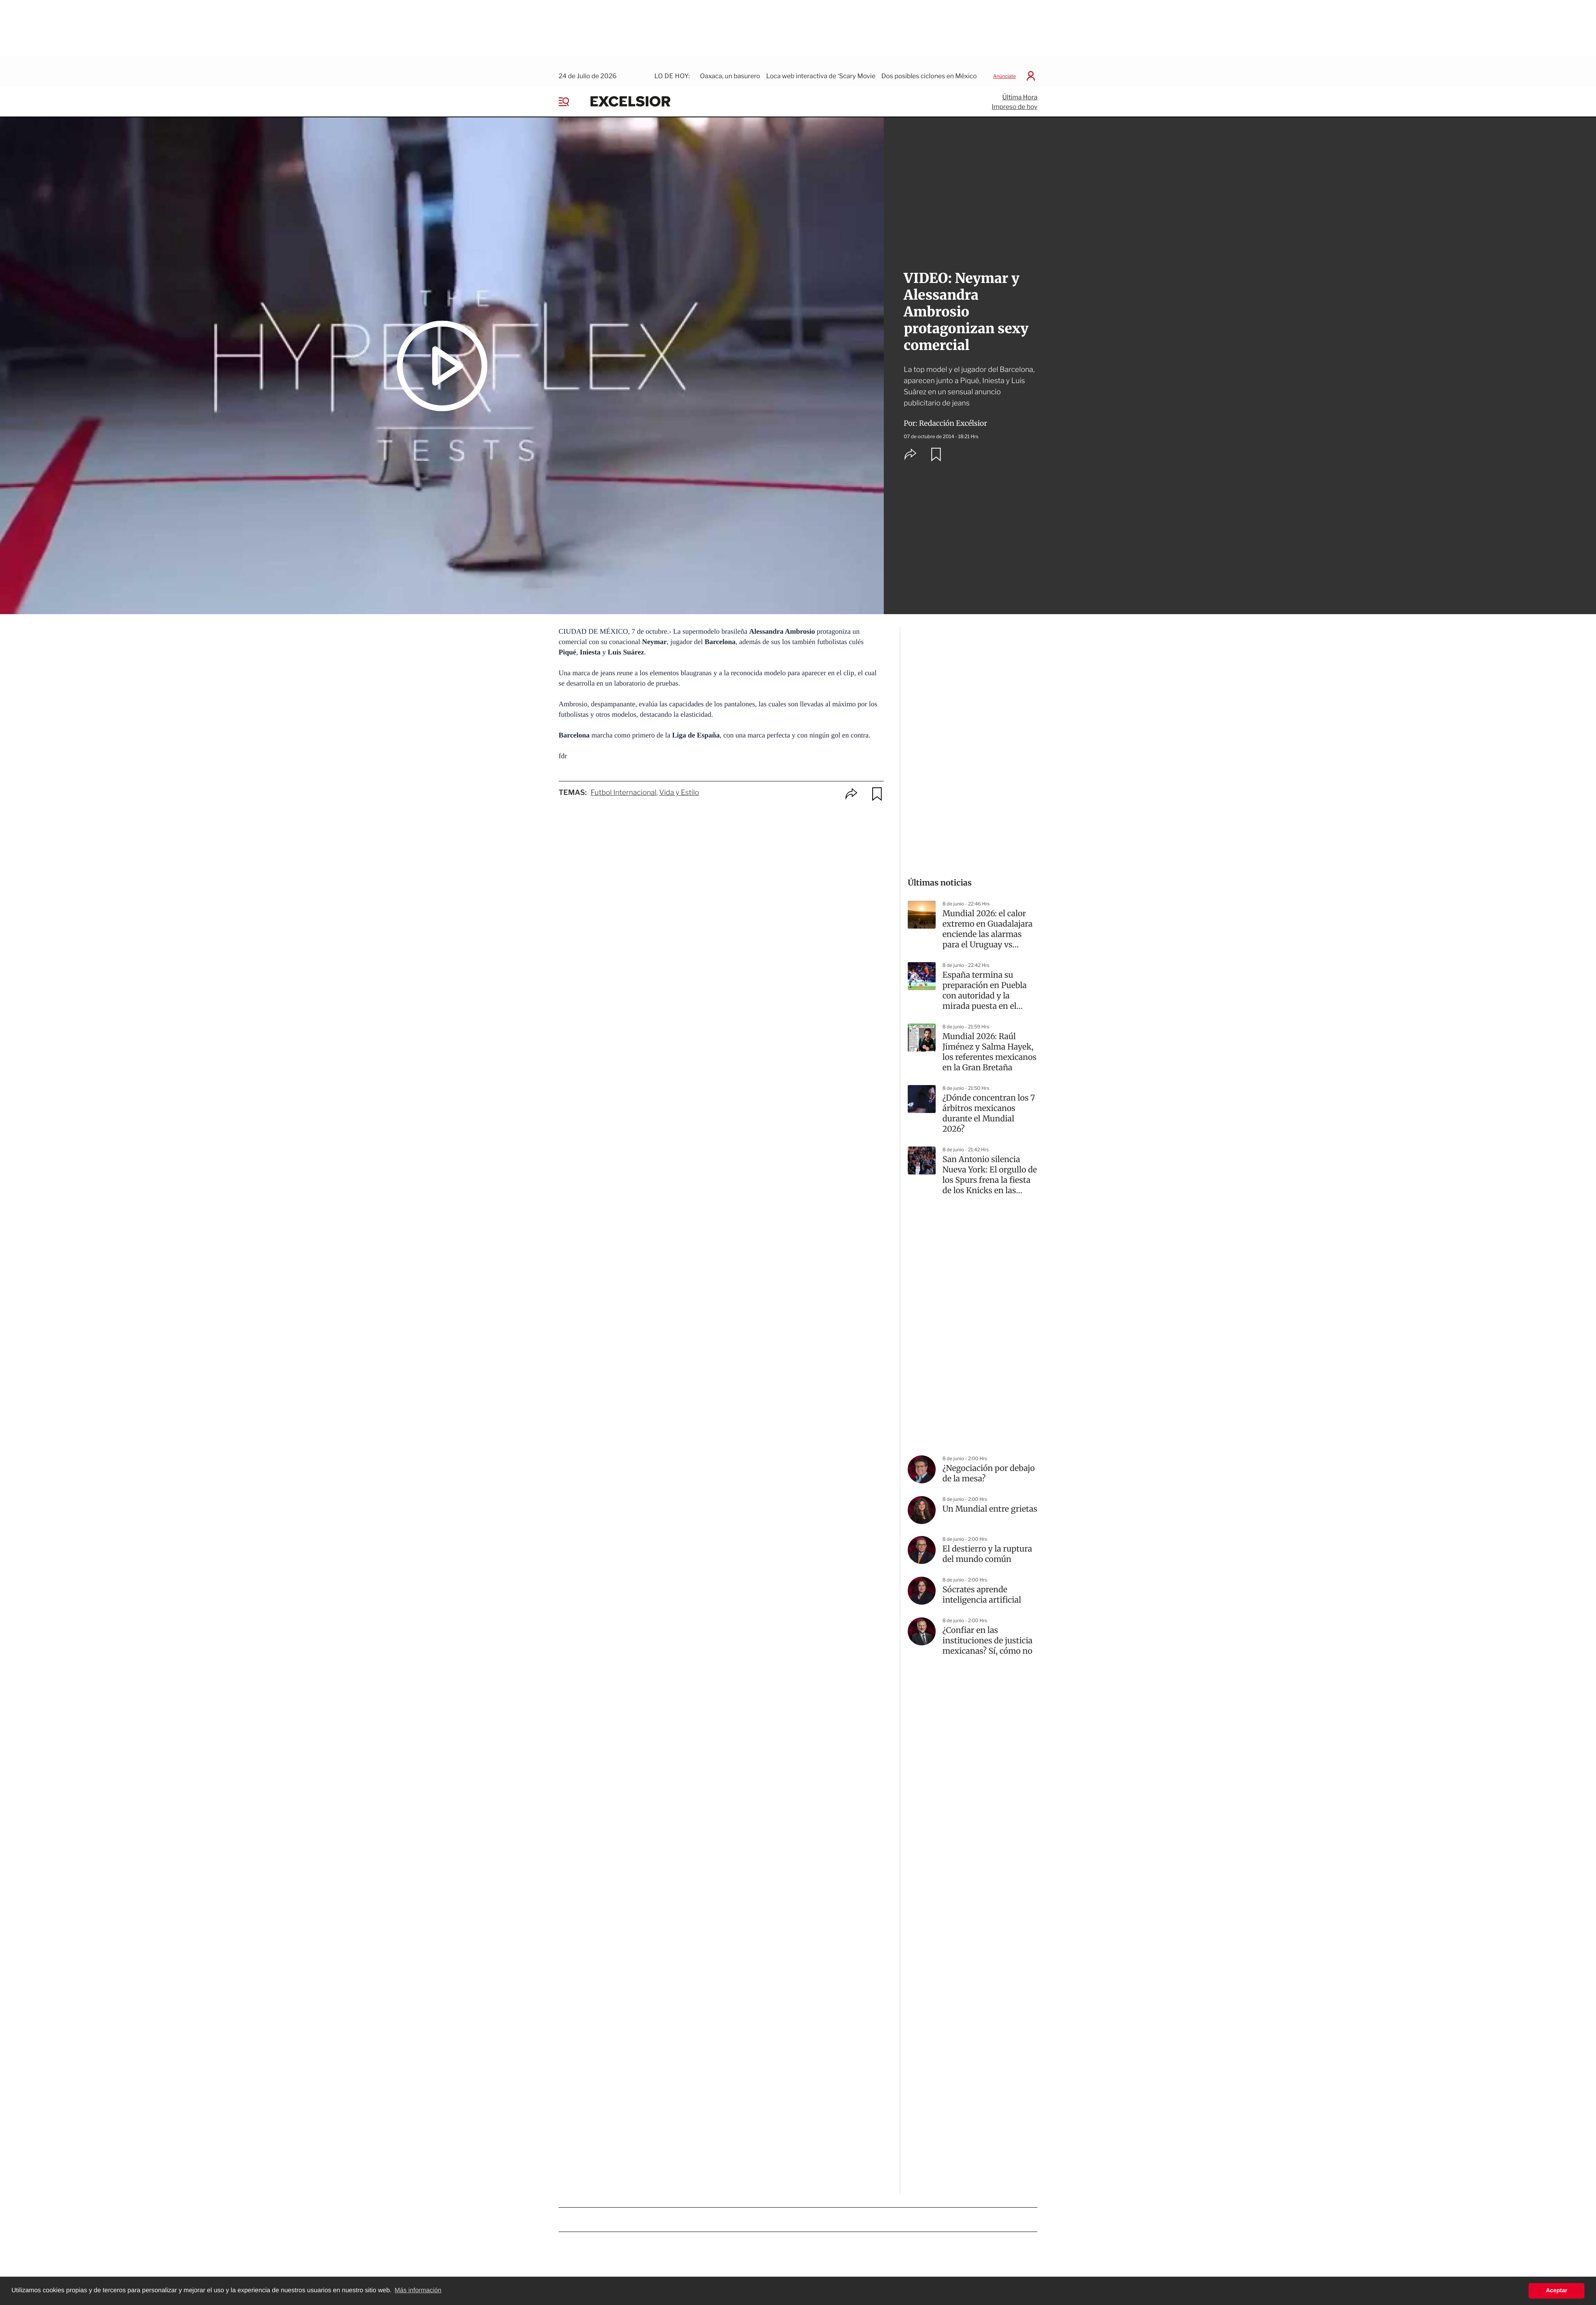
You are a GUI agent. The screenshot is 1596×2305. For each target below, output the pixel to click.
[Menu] (570, 93)
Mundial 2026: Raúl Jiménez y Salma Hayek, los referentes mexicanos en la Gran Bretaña (989, 1043)
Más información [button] (418, 2290)
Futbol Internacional (623, 784)
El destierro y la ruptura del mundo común (987, 1545)
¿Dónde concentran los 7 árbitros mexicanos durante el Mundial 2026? (988, 1104)
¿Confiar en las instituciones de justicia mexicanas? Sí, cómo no (987, 1632)
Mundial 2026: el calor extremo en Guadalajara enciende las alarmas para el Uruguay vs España (987, 920)
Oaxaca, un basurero (730, 67)
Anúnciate (1004, 67)
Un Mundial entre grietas (989, 1500)
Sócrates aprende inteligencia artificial (981, 1586)
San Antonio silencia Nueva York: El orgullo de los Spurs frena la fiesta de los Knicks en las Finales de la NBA (989, 1166)
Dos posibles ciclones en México (929, 67)
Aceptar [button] (1556, 2290)
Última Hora (1019, 88)
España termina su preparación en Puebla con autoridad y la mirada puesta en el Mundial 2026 (984, 982)
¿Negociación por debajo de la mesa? (988, 1465)
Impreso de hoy (1014, 98)
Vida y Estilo (679, 784)
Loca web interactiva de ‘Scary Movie (820, 67)
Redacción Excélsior (953, 414)
